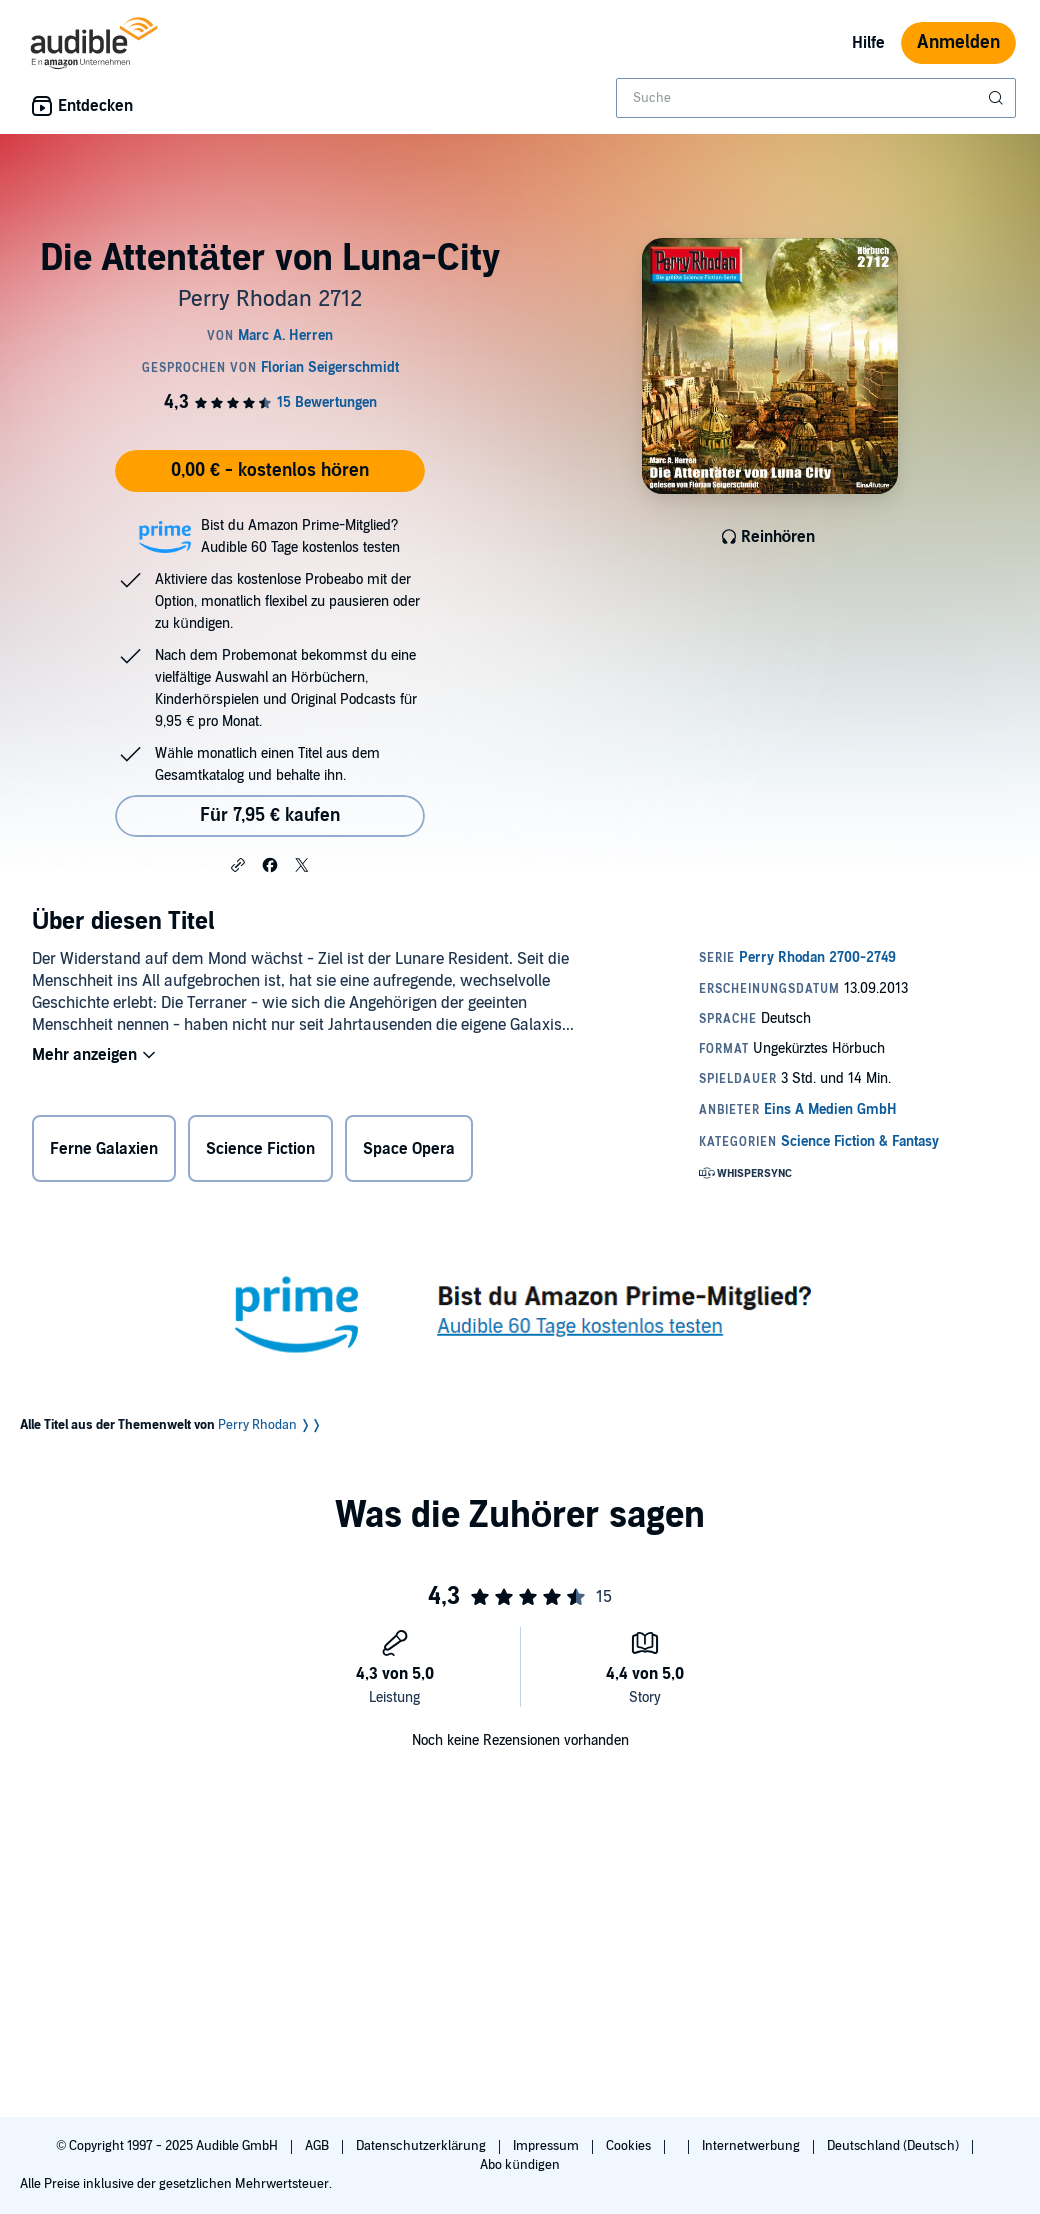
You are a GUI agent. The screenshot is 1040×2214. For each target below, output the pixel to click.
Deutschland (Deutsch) (894, 2146)
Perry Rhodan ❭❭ (270, 1425)
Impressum (547, 2146)
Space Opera (409, 1149)
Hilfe (868, 43)
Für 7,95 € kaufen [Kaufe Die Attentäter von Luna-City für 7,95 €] (270, 815)
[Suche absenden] (998, 98)
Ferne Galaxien (104, 1149)
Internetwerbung (752, 2146)
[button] (238, 864)
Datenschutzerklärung (422, 2146)
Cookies (630, 2146)
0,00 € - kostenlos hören (270, 470)
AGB (318, 2146)
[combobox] (816, 98)
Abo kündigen (519, 2165)
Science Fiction (260, 1149)
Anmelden (958, 42)
